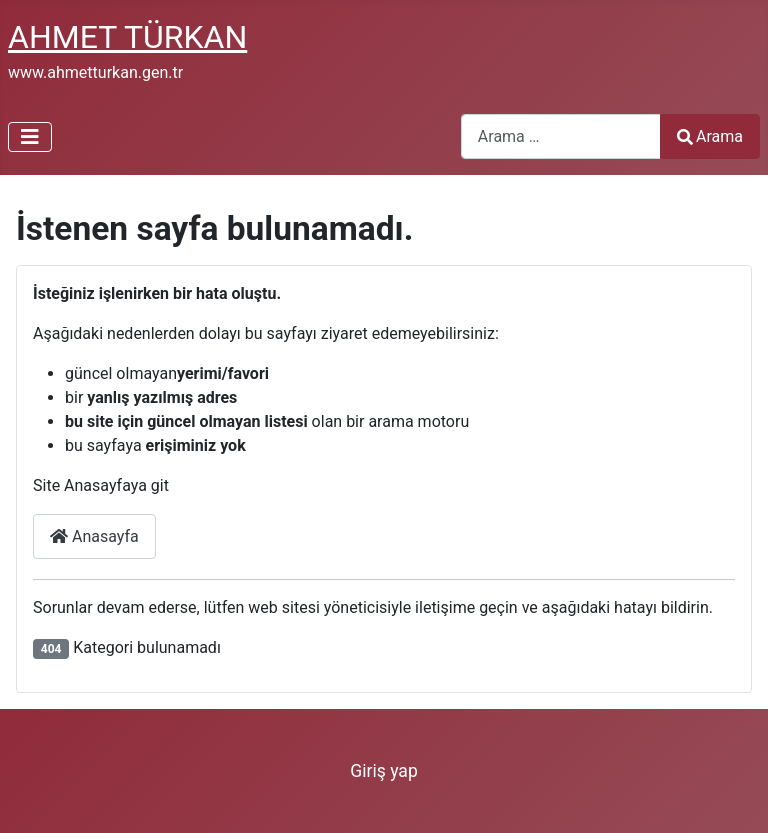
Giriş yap (384, 771)
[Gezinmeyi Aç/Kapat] (30, 137)
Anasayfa (94, 536)
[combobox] (561, 136)
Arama (710, 136)
